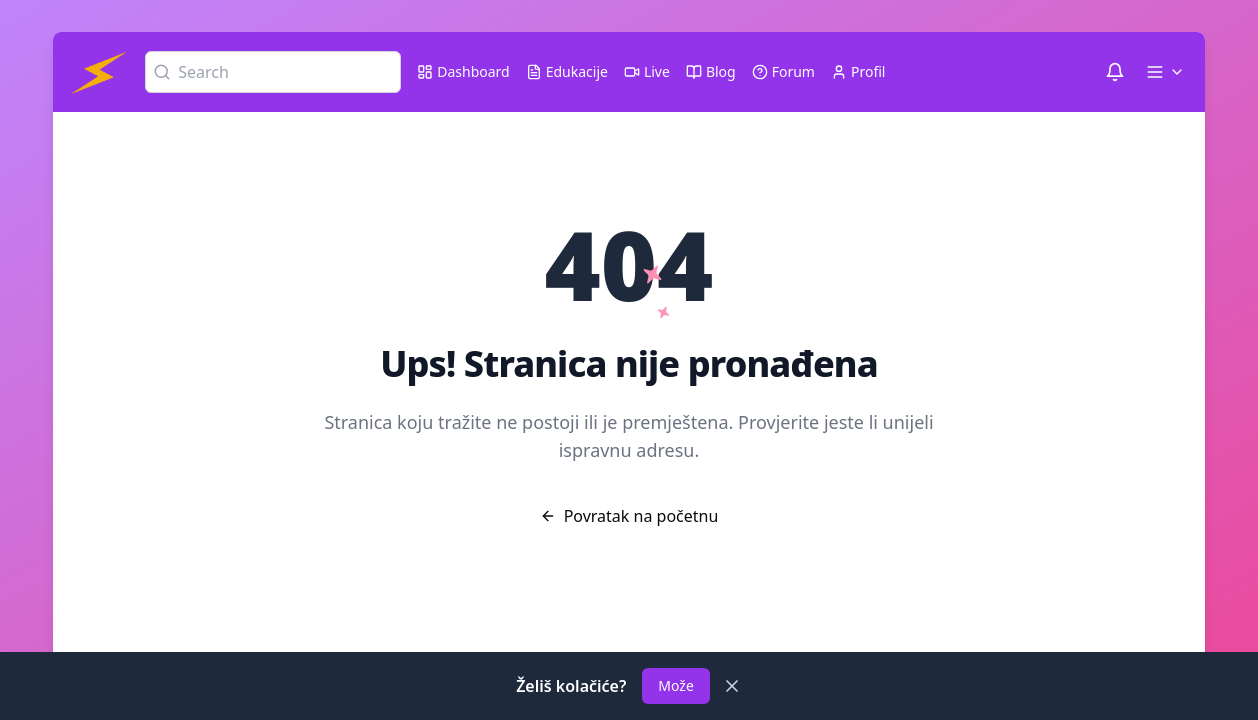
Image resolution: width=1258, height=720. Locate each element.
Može (676, 685)
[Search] (273, 72)
